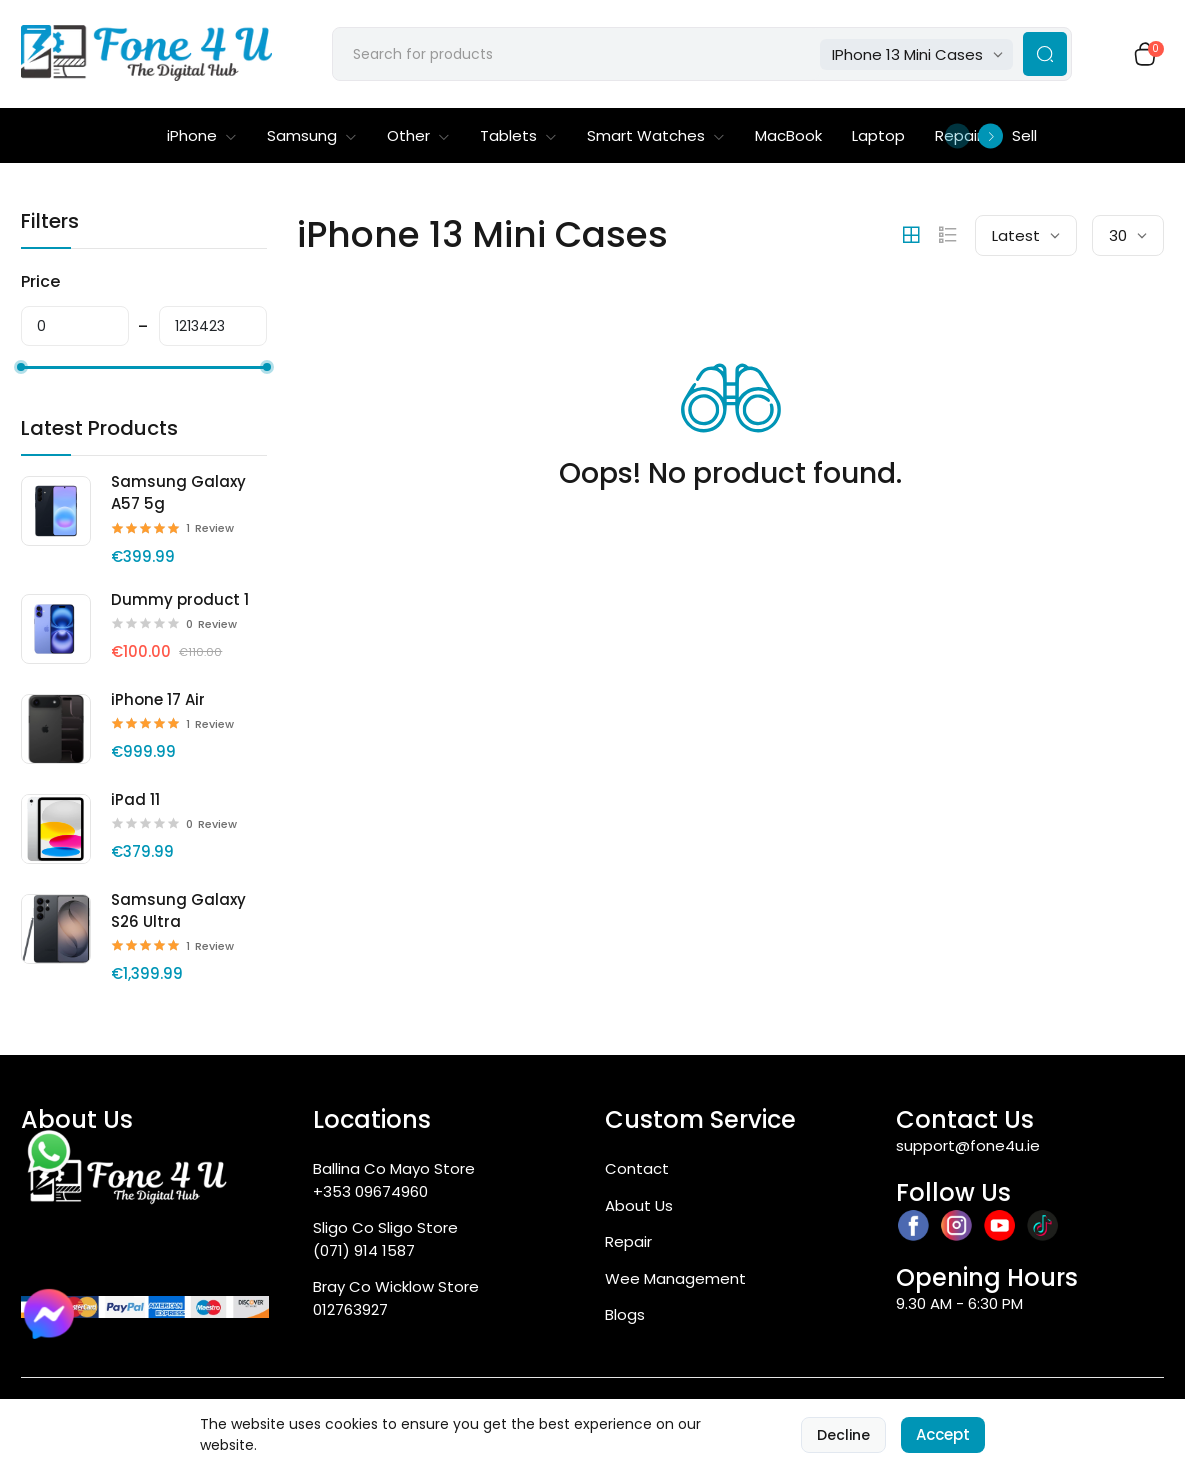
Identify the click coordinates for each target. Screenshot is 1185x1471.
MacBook (788, 135)
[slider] (21, 367)
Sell (1024, 135)
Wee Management (675, 1278)
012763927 (350, 1309)
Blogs (625, 1314)
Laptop (878, 135)
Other (418, 135)
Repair (628, 1241)
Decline (843, 1435)
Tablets (518, 135)
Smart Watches (656, 135)
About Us (639, 1205)
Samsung (312, 135)
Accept (943, 1434)
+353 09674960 (370, 1191)
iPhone (202, 135)
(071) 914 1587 (364, 1250)
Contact (637, 1168)
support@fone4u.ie (968, 1145)
